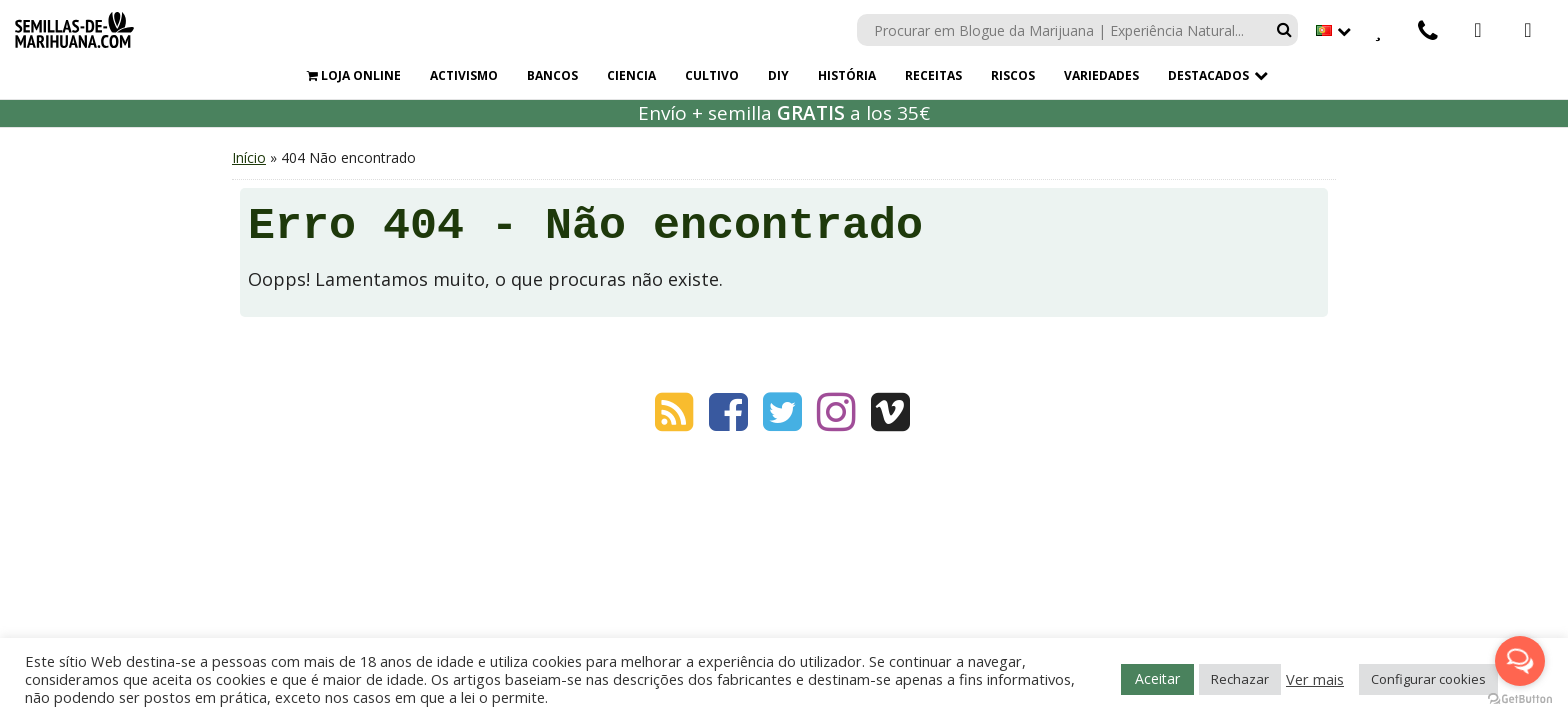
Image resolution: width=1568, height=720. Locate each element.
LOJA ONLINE (354, 75)
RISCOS (1013, 75)
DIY (778, 75)
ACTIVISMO (464, 75)
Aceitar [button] (1157, 678)
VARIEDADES (1101, 75)
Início (249, 157)
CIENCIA (631, 75)
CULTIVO (712, 75)
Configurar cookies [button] (1428, 679)
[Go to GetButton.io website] (1520, 699)
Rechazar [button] (1240, 679)
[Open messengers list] (1520, 661)
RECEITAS (933, 75)
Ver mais (1315, 679)
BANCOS (552, 75)
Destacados (1208, 75)
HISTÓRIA (847, 75)
